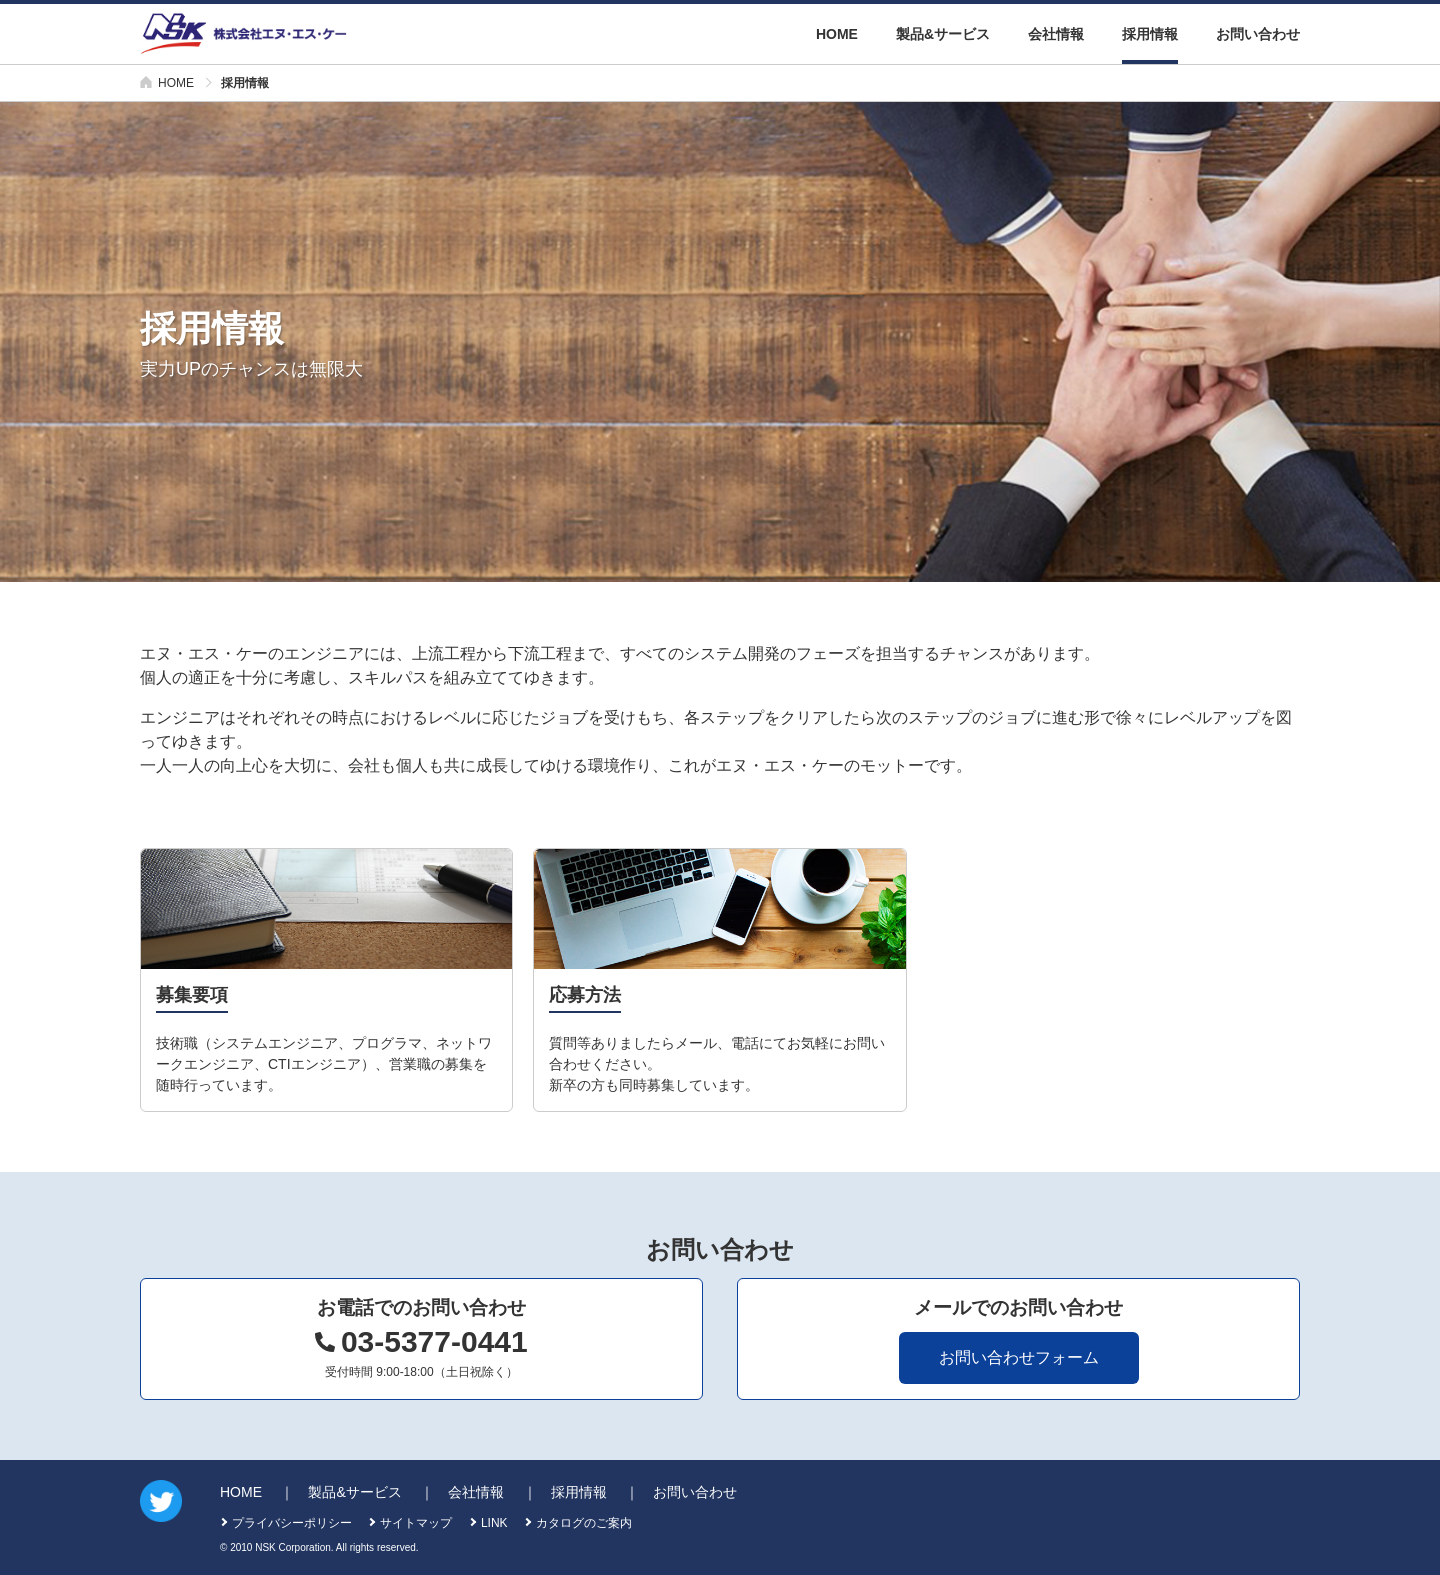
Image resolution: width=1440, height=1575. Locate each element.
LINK (494, 1523)
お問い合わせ (1258, 34)
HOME (837, 34)
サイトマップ (416, 1523)
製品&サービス (943, 34)
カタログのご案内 (584, 1523)
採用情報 (1150, 34)
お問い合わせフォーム (1019, 1357)
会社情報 (1056, 34)
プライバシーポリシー (292, 1523)
